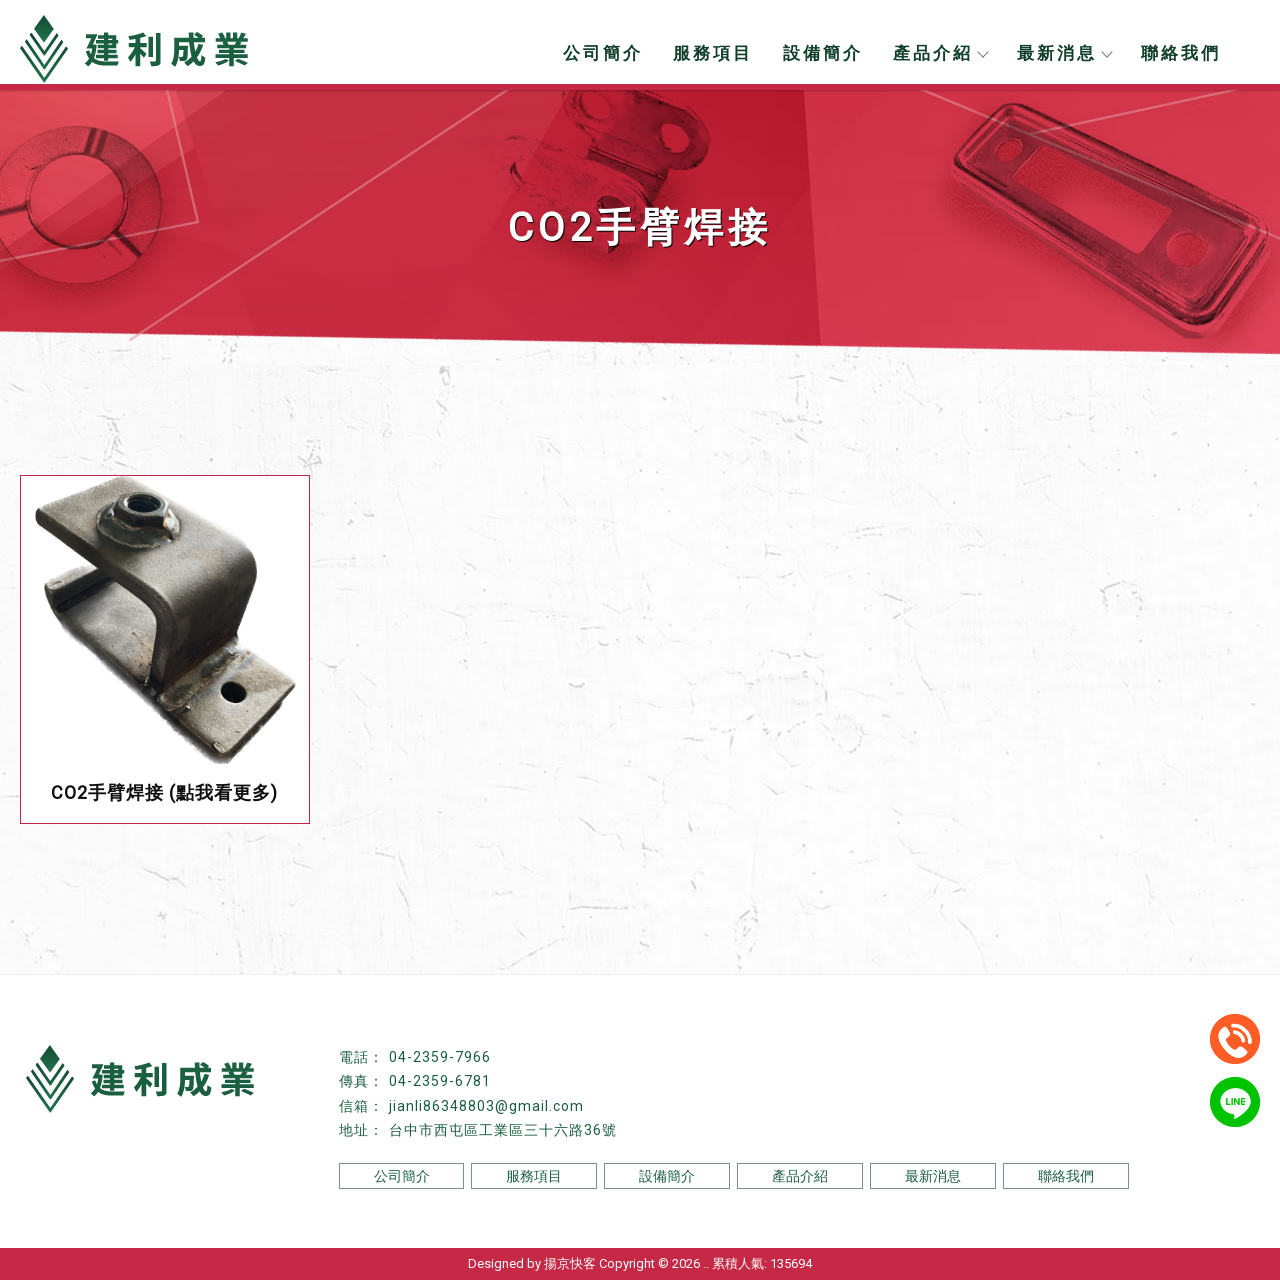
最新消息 (1064, 53)
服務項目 (713, 53)
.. (706, 1263)
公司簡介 (603, 53)
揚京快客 (570, 1263)
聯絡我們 (1181, 53)
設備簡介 (823, 53)
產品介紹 (940, 53)
